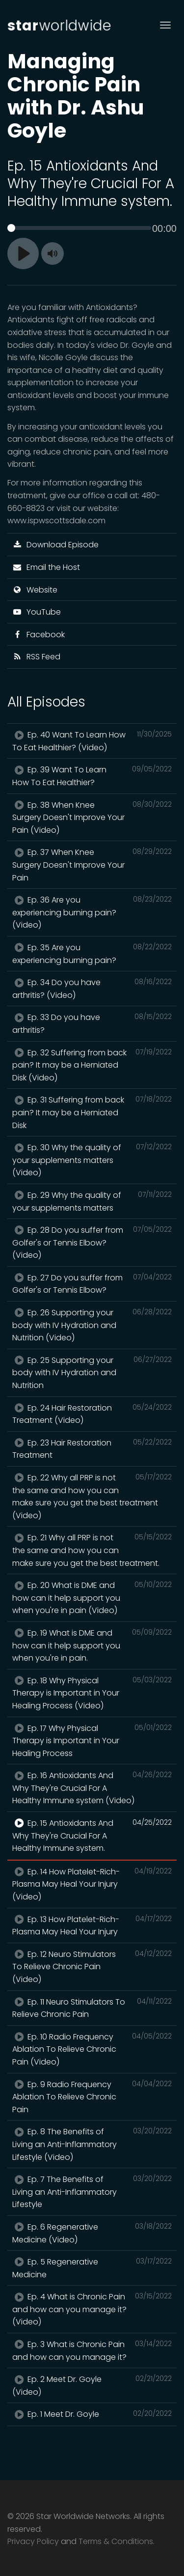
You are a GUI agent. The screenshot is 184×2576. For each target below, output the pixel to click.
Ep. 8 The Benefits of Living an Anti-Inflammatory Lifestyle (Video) (92, 2143)
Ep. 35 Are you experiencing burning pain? (92, 953)
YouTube (36, 612)
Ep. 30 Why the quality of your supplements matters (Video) (92, 1159)
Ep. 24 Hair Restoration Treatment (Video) (92, 1414)
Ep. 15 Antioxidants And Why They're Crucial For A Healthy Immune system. (92, 1835)
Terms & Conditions (116, 2541)
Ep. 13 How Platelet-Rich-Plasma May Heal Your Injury (92, 1925)
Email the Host (46, 567)
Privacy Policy (33, 2541)
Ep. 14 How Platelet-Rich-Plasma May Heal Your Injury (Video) (92, 1884)
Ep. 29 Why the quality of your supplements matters (92, 1201)
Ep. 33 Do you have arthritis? (92, 1023)
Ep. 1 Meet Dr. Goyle (92, 2414)
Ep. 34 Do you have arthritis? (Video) (92, 988)
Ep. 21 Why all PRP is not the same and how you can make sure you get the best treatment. (92, 1549)
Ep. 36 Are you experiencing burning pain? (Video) (92, 912)
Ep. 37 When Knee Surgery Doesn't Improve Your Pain (92, 864)
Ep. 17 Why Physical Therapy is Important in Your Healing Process (92, 1740)
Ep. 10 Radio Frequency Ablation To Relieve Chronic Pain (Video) (92, 2049)
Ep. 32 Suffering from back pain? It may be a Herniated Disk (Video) (92, 1065)
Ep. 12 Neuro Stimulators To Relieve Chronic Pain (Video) (92, 1966)
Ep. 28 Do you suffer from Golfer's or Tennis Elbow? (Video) (92, 1242)
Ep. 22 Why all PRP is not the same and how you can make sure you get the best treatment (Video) (92, 1496)
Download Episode (55, 544)
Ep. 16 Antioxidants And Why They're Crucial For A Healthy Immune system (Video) (92, 1787)
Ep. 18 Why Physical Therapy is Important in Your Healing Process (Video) (92, 1692)
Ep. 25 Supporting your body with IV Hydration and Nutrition (92, 1372)
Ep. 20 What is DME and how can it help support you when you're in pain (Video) (92, 1597)
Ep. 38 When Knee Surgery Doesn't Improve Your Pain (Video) (92, 817)
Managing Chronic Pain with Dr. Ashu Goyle (75, 95)
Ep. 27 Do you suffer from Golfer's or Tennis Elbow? (92, 1284)
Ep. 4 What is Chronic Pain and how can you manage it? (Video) (92, 2309)
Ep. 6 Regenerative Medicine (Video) (92, 2233)
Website (34, 589)
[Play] (23, 253)
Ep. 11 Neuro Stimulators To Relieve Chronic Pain (92, 2008)
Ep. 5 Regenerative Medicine (92, 2268)
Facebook (38, 634)
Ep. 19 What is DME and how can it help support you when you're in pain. (92, 1645)
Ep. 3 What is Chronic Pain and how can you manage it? (92, 2350)
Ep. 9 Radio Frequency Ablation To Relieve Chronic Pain (92, 2096)
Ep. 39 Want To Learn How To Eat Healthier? (92, 776)
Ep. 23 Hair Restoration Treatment (92, 1449)
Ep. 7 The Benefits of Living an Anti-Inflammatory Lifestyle (92, 2191)
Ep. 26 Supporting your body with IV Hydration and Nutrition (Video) (92, 1324)
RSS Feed (36, 656)
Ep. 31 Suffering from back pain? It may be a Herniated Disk (92, 1112)
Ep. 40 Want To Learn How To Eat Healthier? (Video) (92, 741)
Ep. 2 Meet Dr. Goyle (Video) (92, 2385)
